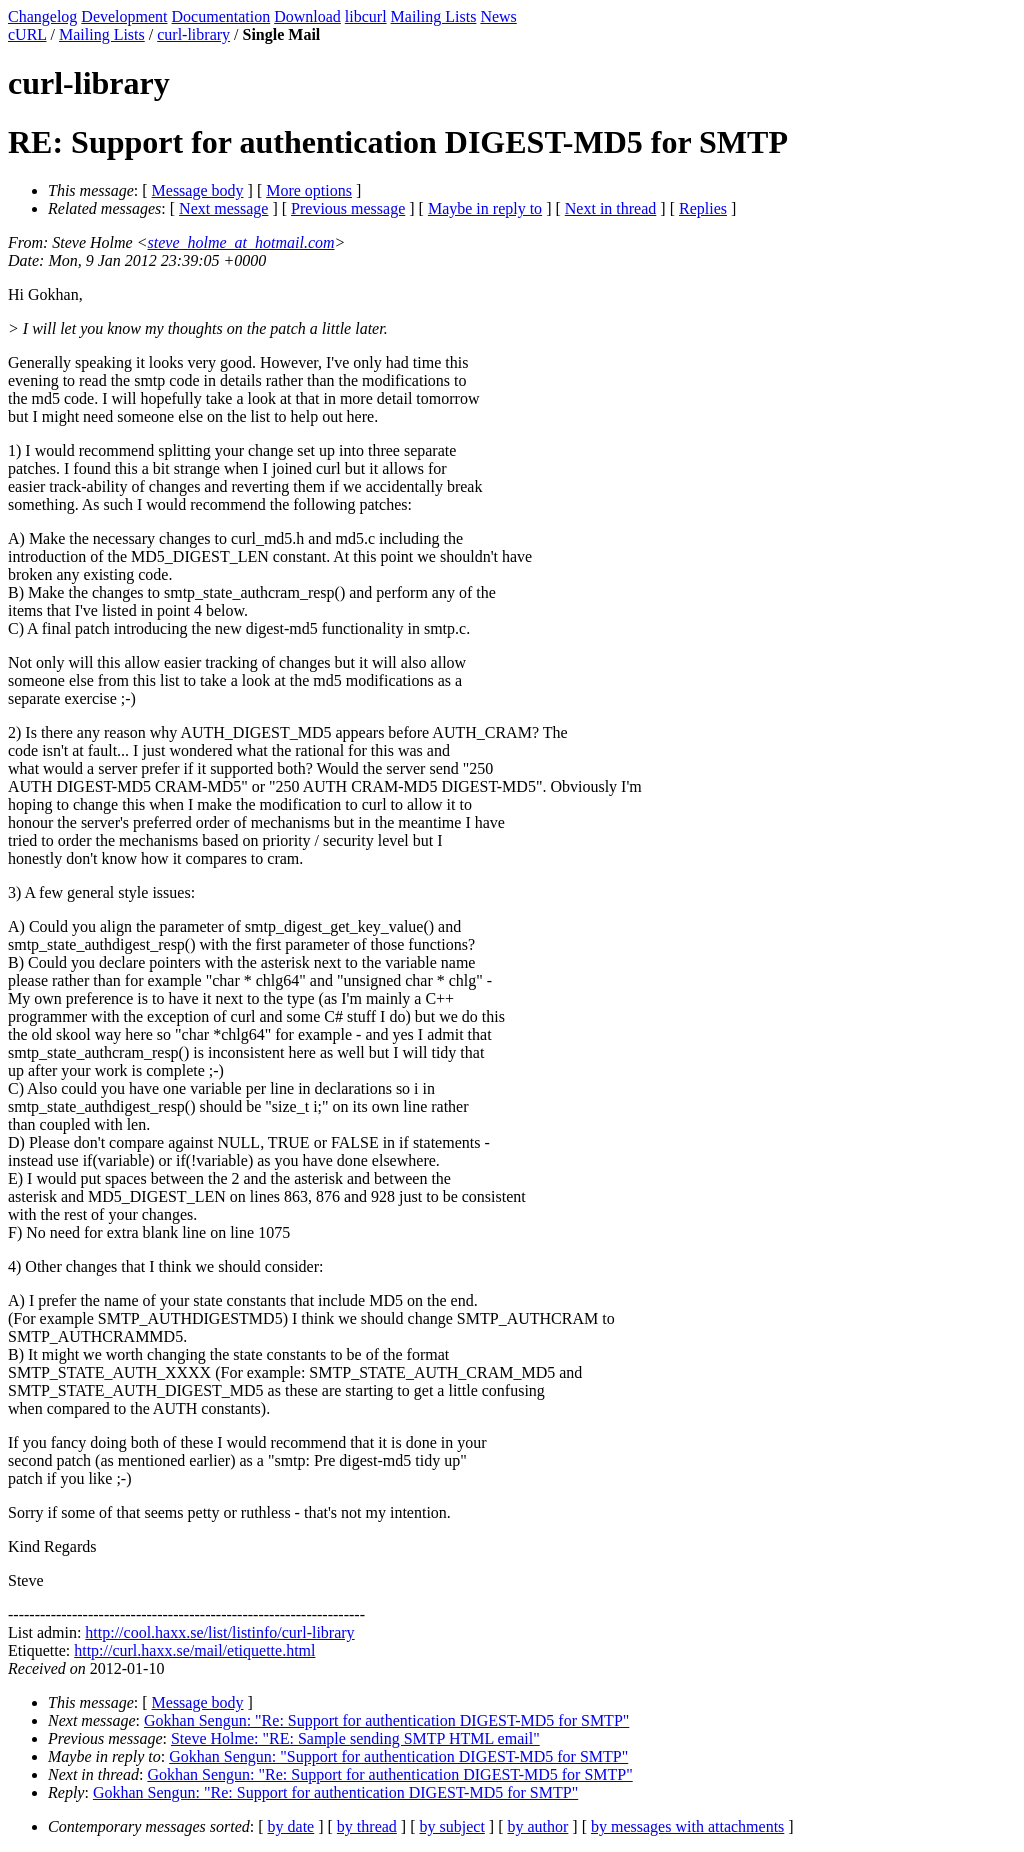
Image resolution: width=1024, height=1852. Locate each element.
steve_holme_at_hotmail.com (241, 242)
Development (124, 16)
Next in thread (611, 208)
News (498, 16)
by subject (452, 1826)
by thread (367, 1826)
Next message (223, 208)
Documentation (221, 16)
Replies (703, 208)
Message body (198, 190)
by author (537, 1826)
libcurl (366, 16)
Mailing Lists (434, 16)
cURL (27, 34)
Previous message (348, 208)
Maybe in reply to (485, 208)
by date (291, 1826)
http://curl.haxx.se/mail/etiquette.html (194, 1650)
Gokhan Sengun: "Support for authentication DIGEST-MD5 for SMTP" (398, 1756)
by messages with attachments (687, 1826)
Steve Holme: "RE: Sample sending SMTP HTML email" (355, 1738)
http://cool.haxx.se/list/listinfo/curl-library (219, 1632)
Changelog (42, 16)
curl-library (193, 34)
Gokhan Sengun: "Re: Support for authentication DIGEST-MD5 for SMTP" (386, 1720)
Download (307, 16)
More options (309, 190)
